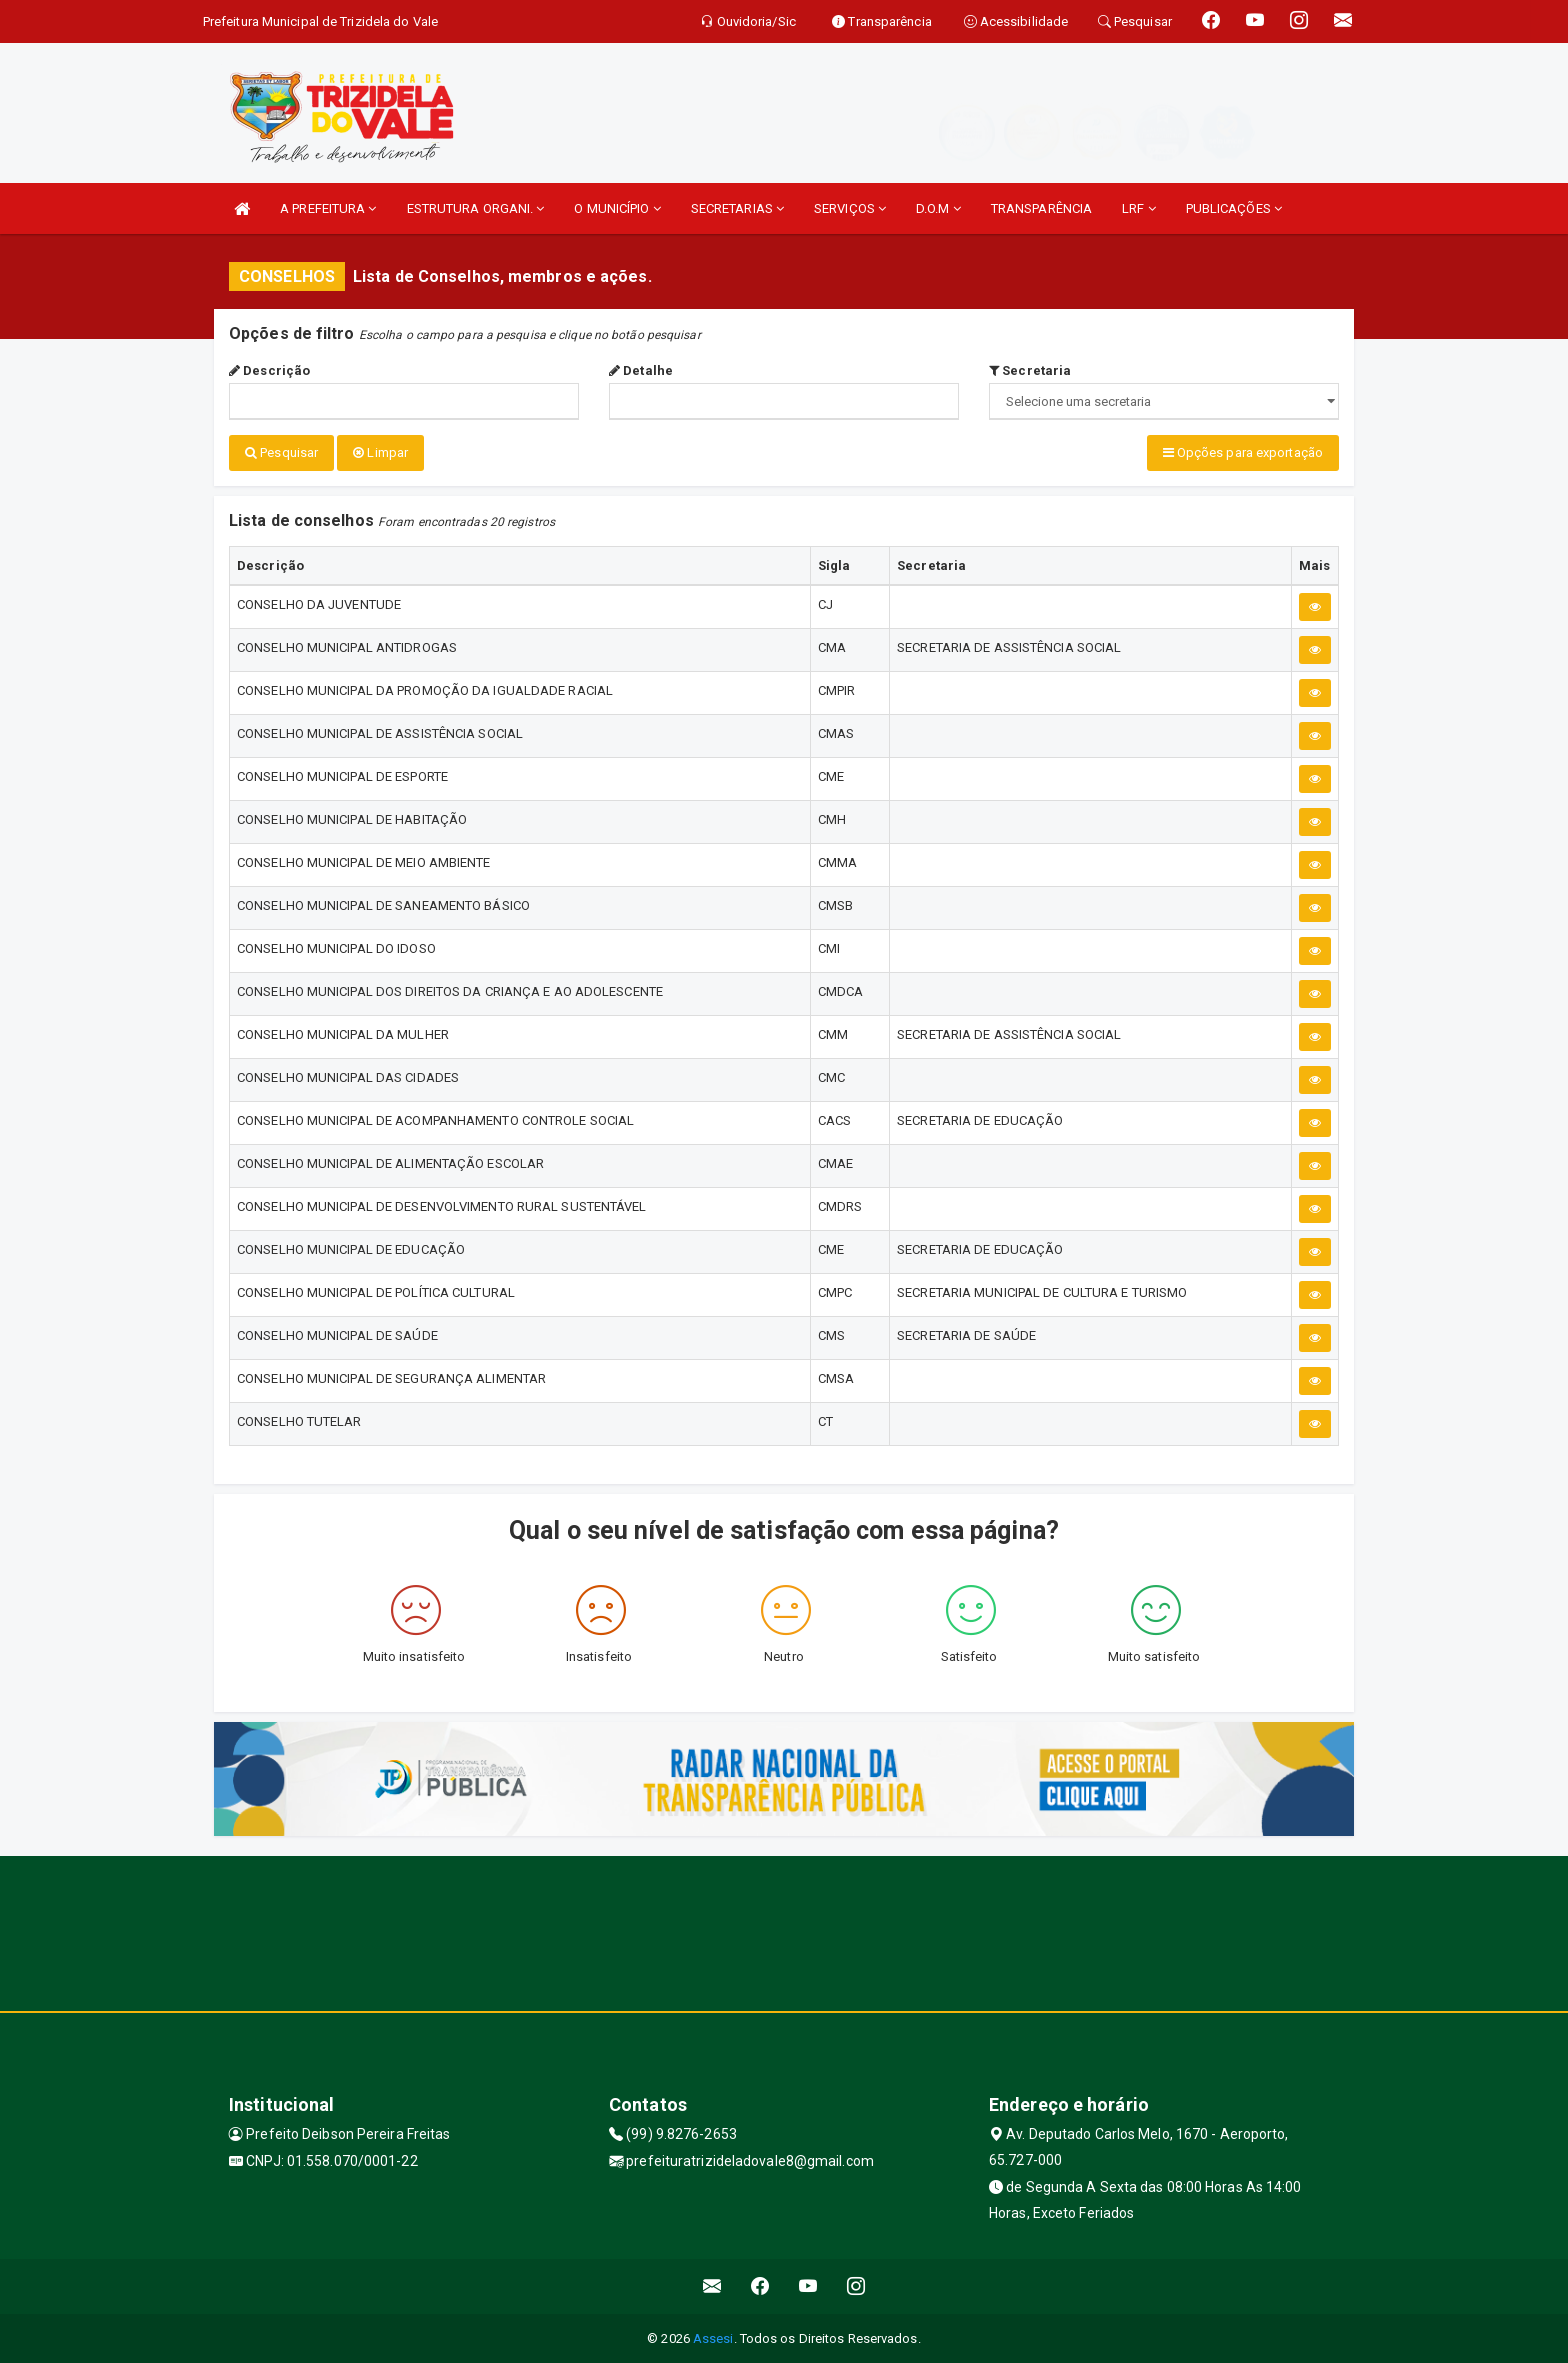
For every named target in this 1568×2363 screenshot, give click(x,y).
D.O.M (938, 208)
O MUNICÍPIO (617, 208)
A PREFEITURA (328, 208)
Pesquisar (281, 452)
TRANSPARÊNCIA (1041, 208)
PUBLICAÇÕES (1234, 208)
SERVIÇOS (850, 208)
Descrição (269, 370)
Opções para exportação (1243, 452)
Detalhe (641, 370)
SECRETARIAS (737, 208)
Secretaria (1030, 370)
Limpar (380, 452)
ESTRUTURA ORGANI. (476, 208)
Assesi (713, 2337)
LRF (1139, 208)
